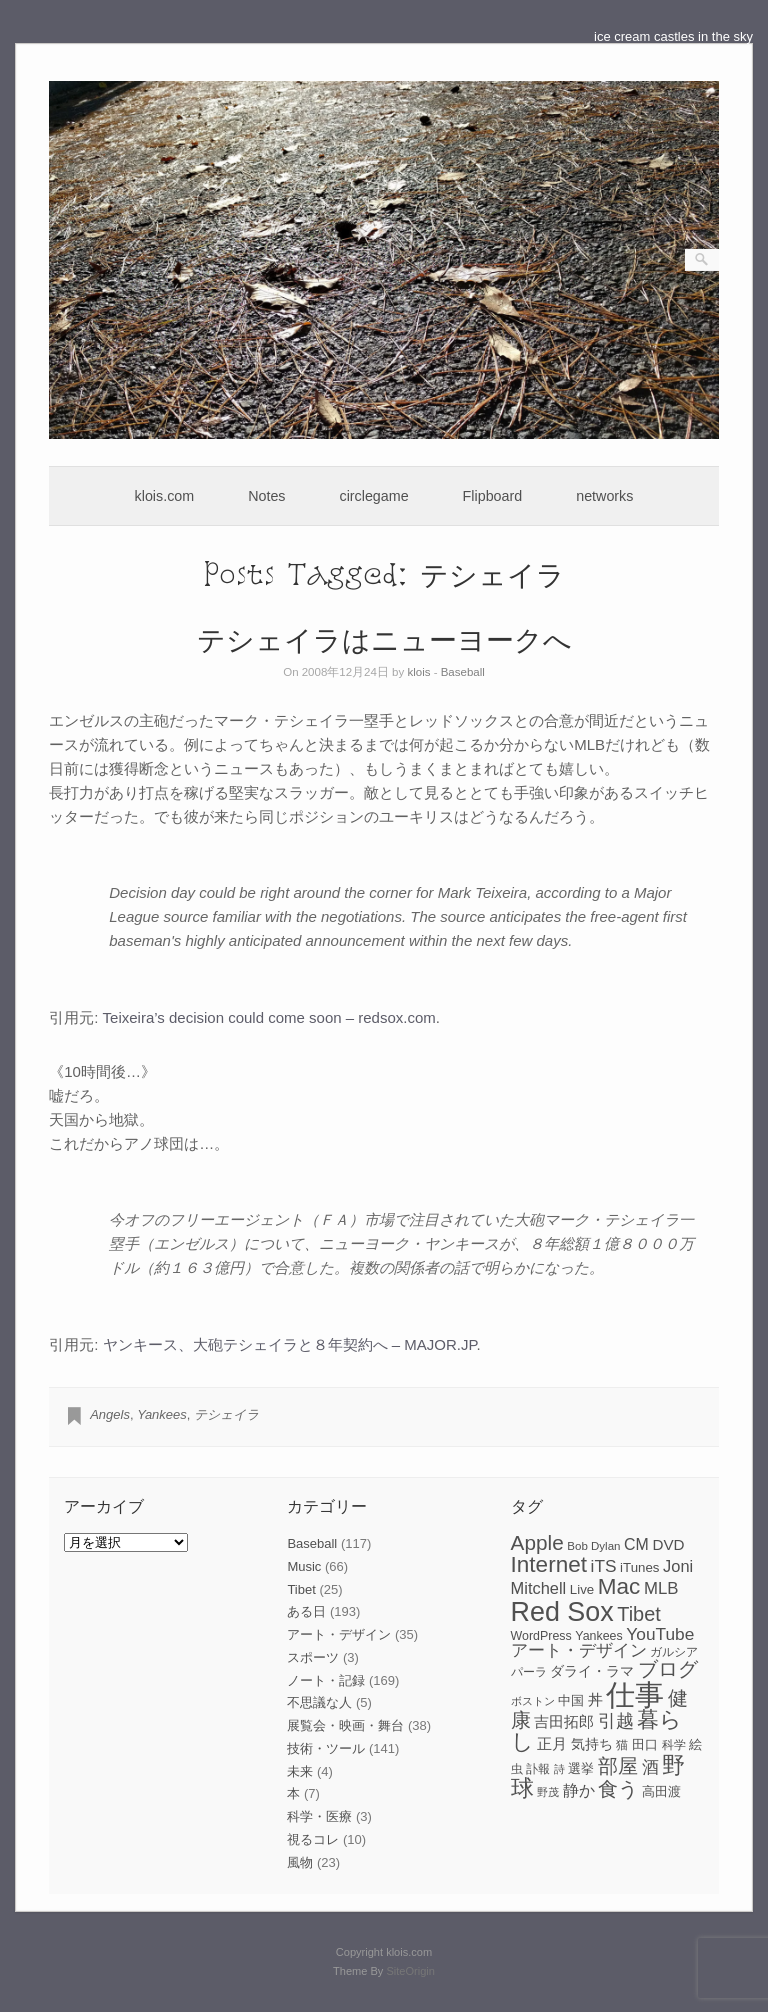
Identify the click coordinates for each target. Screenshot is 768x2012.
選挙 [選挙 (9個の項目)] (581, 1768)
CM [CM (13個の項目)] (636, 1544)
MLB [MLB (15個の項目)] (661, 1588)
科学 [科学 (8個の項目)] (674, 1745)
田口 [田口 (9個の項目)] (645, 1744)
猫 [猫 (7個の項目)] (622, 1745)
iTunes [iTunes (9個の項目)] (639, 1567)
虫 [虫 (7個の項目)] (517, 1769)
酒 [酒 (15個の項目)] (650, 1767)
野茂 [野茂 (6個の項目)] (548, 1792)
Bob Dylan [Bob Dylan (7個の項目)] (593, 1546)
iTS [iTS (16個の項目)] (604, 1566)
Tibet (301, 1589)
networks (604, 496)
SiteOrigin (410, 1971)
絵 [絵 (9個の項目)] (695, 1744)
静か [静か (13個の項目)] (579, 1790)
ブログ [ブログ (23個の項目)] (668, 1669)
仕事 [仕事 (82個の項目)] (635, 1694)
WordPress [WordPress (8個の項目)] (541, 1636)
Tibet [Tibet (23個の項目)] (639, 1614)
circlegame (374, 496)
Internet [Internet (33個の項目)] (549, 1564)
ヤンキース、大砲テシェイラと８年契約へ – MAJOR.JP (290, 1344)
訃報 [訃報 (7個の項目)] (538, 1769)
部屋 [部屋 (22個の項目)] (618, 1766)
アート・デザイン (339, 1634)
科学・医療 (319, 1816)
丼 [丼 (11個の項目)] (595, 1700)
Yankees (162, 1414)
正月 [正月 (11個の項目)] (552, 1744)
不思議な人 (319, 1702)
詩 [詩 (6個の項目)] (559, 1769)
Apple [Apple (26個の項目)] (537, 1542)
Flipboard (493, 496)
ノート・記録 (326, 1680)
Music (304, 1566)
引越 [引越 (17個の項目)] (616, 1721)
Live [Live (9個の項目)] (582, 1589)
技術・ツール (326, 1748)
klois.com (165, 496)
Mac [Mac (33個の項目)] (619, 1586)
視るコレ (313, 1839)
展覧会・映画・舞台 (345, 1725)
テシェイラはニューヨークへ (384, 638)
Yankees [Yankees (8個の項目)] (598, 1636)
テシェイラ (226, 1414)
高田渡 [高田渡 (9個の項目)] (661, 1791)
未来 (300, 1771)
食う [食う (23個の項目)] (618, 1789)
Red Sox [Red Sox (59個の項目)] (562, 1612)
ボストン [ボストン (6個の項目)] (533, 1701)
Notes (266, 496)
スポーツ (313, 1657)
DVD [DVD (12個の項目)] (668, 1544)
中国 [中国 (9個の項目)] (571, 1700)
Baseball (463, 672)
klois (418, 672)
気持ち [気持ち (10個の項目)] (592, 1744)
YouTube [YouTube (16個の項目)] (660, 1634)
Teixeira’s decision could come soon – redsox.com (269, 1017)
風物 (300, 1862)
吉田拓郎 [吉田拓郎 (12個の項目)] (564, 1721)
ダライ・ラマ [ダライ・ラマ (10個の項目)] (592, 1671)
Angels (110, 1414)
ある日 (306, 1611)
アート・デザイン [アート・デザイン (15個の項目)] (579, 1650)
